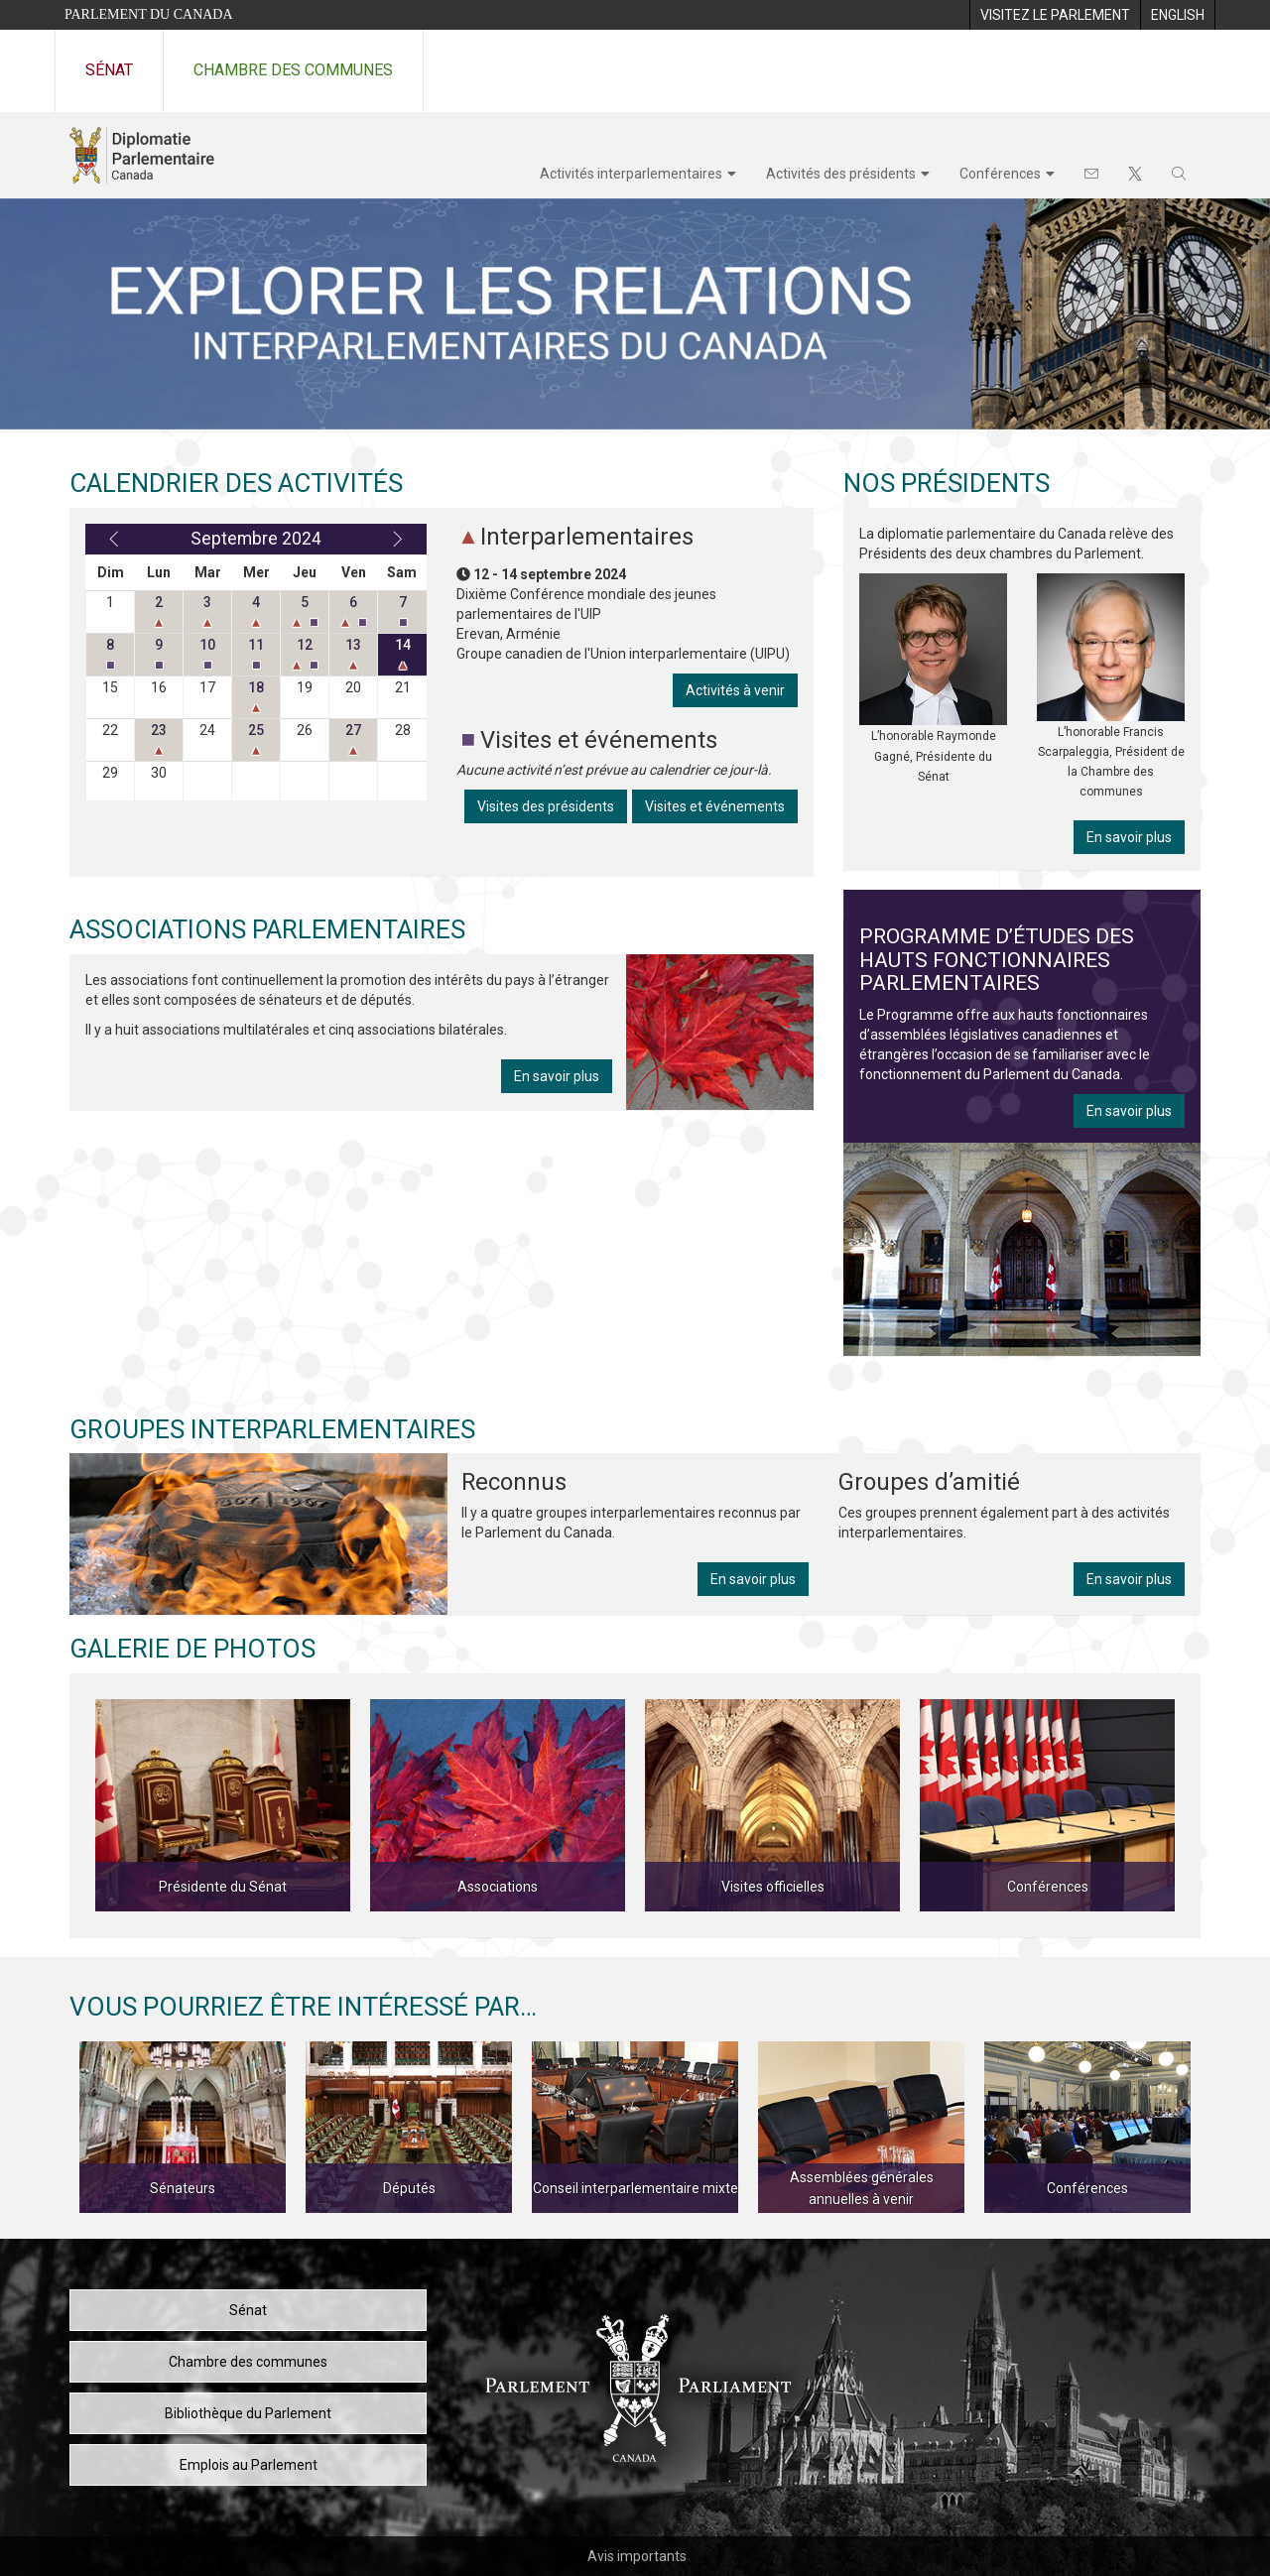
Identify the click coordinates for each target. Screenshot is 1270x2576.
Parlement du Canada (148, 14)
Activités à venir (735, 690)
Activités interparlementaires (631, 174)
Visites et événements (715, 806)
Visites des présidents (545, 806)
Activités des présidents (841, 174)
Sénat (109, 70)
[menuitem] (1054, 15)
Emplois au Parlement (249, 2465)
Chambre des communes (293, 70)
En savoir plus (556, 1076)
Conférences (1000, 174)
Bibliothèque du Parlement (248, 2413)
